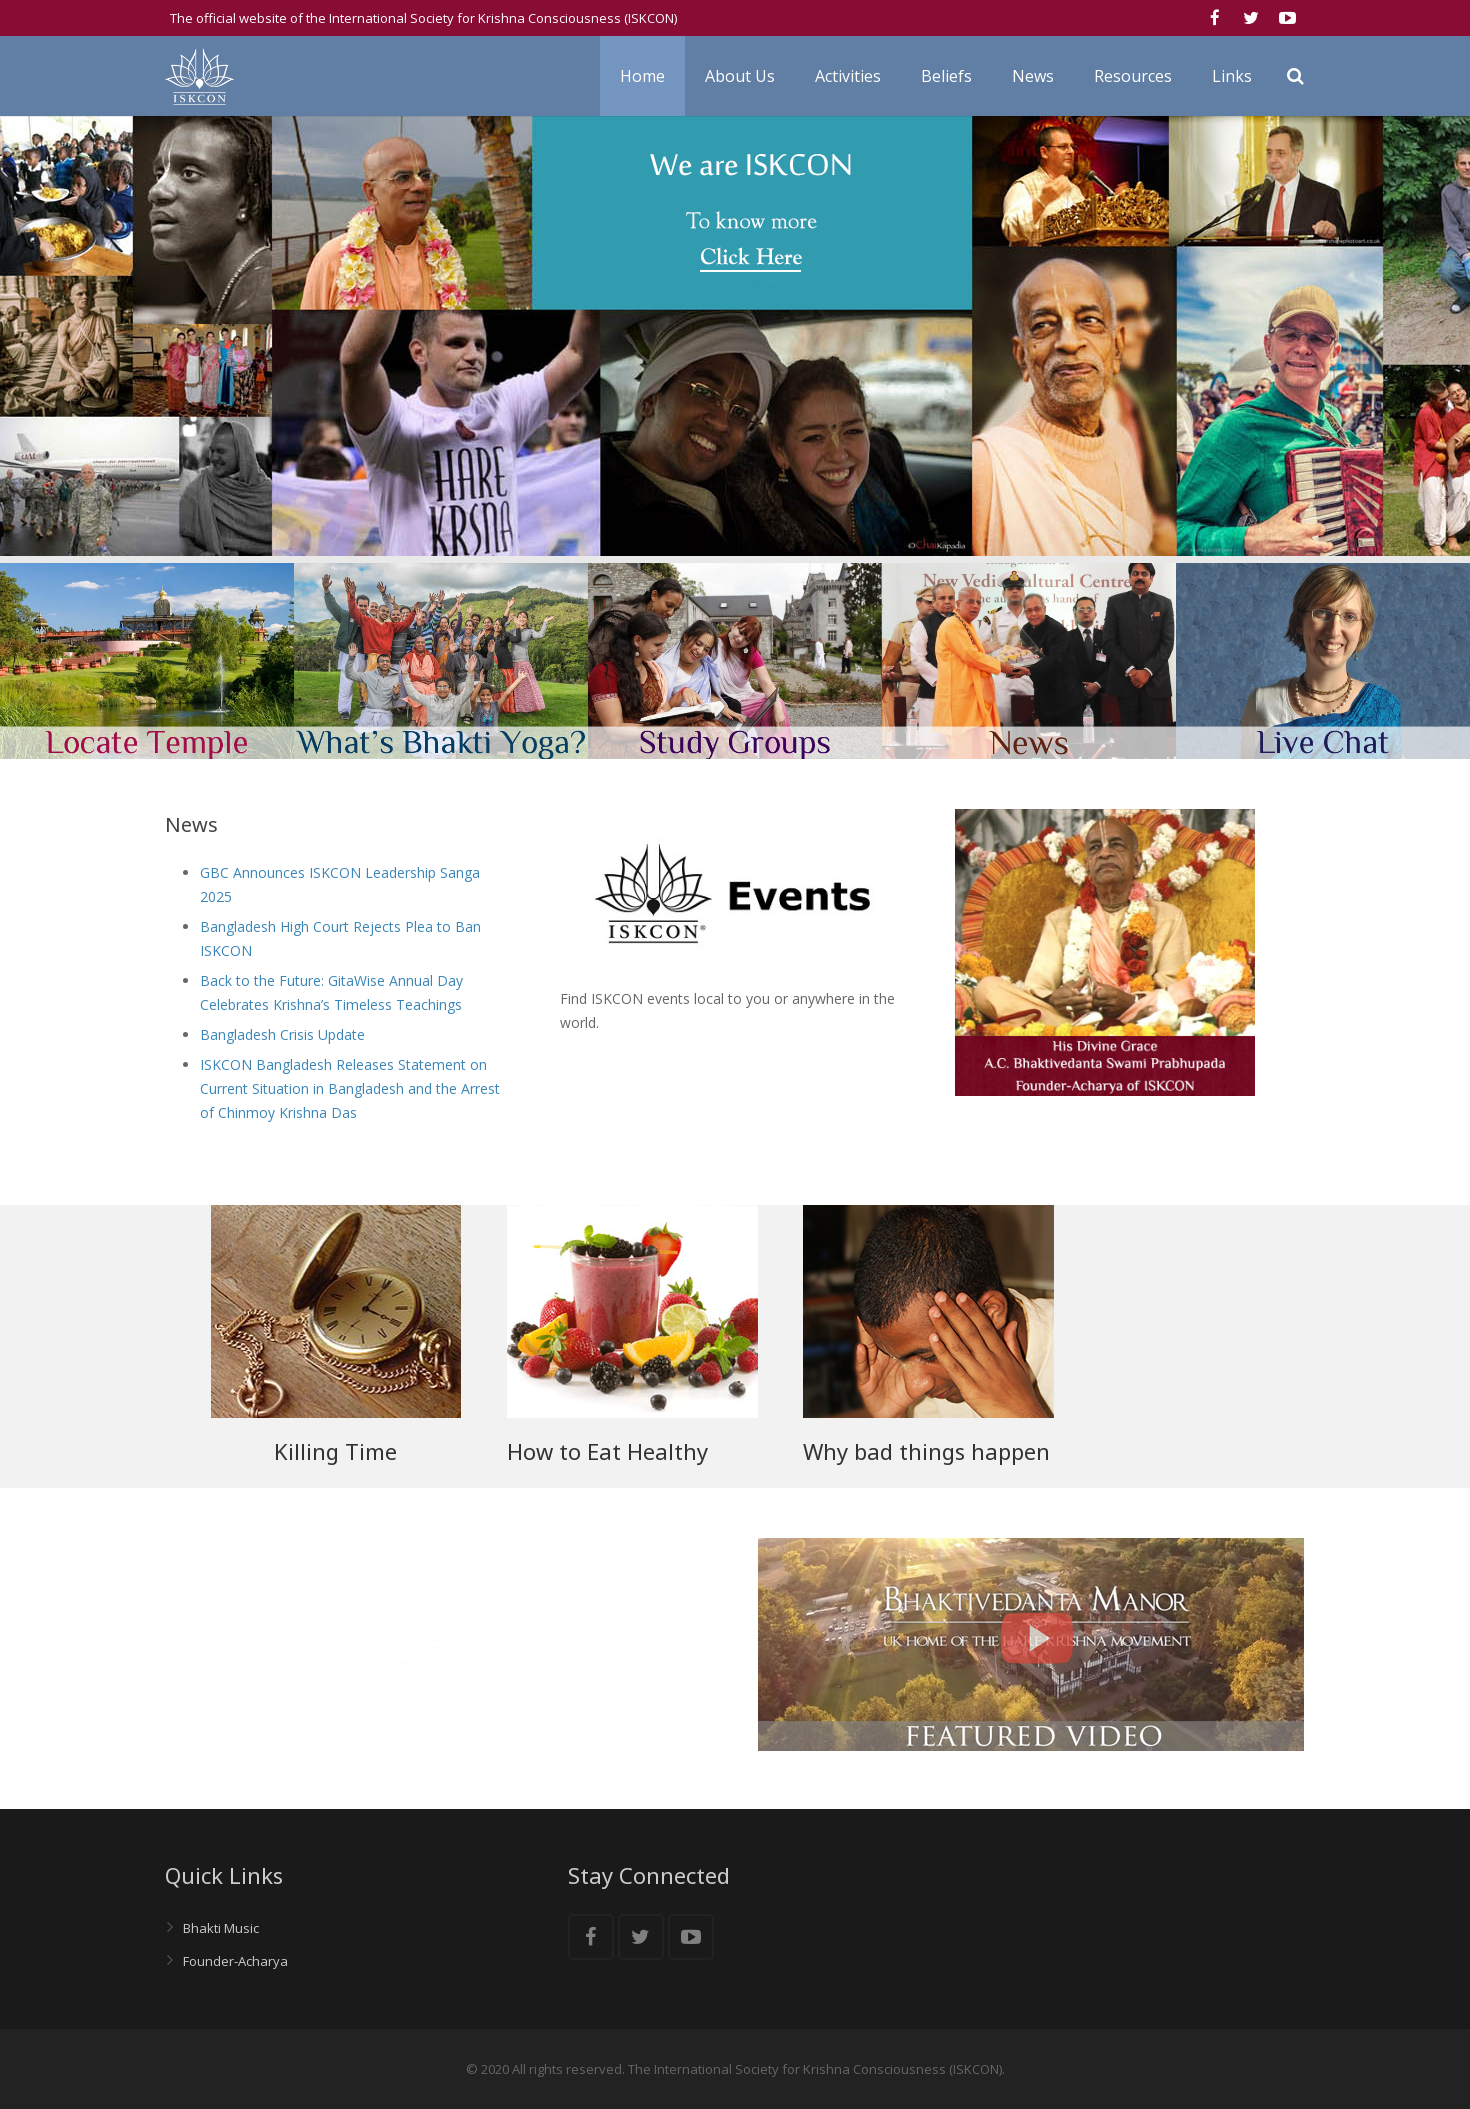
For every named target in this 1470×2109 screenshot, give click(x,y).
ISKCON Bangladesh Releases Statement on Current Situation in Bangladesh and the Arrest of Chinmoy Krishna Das (350, 1088)
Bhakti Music (221, 1928)
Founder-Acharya (235, 1961)
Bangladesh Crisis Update (282, 1034)
